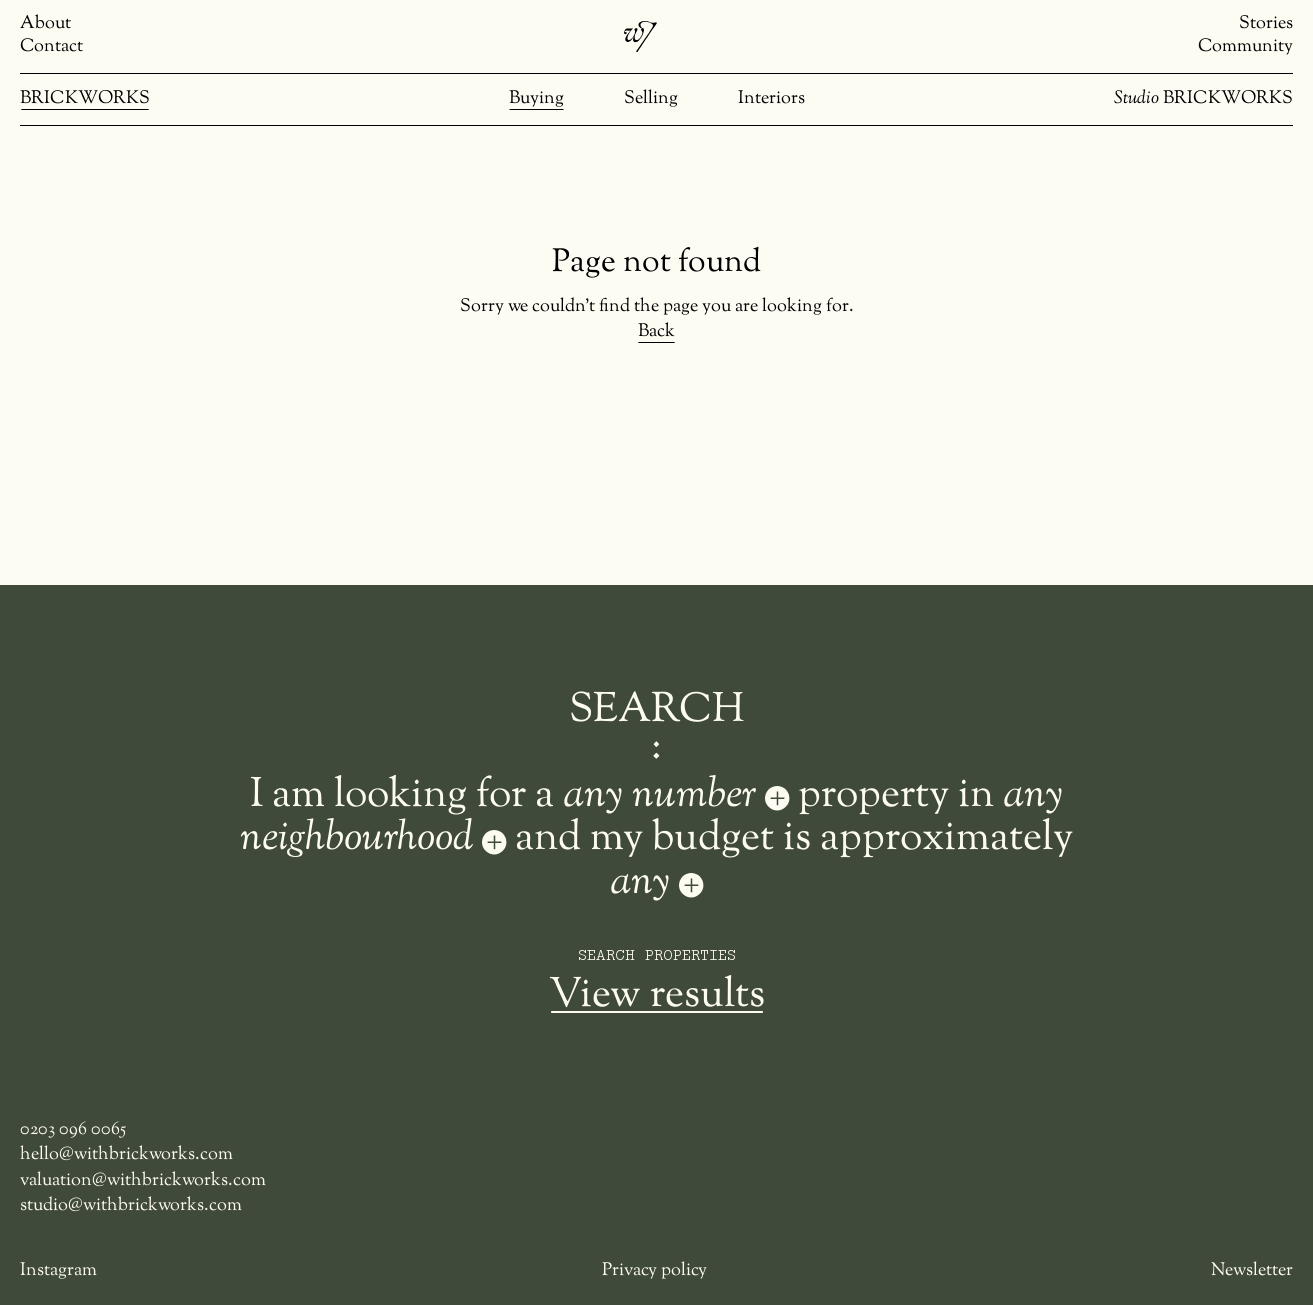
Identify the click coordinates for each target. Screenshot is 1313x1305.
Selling (651, 99)
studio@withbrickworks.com (131, 1206)
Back (656, 332)
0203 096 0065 (73, 1130)
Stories (1266, 24)
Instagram (58, 1271)
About (45, 24)
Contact (51, 47)
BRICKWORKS (85, 99)
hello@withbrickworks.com (126, 1155)
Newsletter (1252, 1271)
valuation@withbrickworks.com (143, 1181)
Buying (536, 99)
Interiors (771, 99)
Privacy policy (654, 1271)
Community (1245, 47)
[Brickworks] (640, 37)
